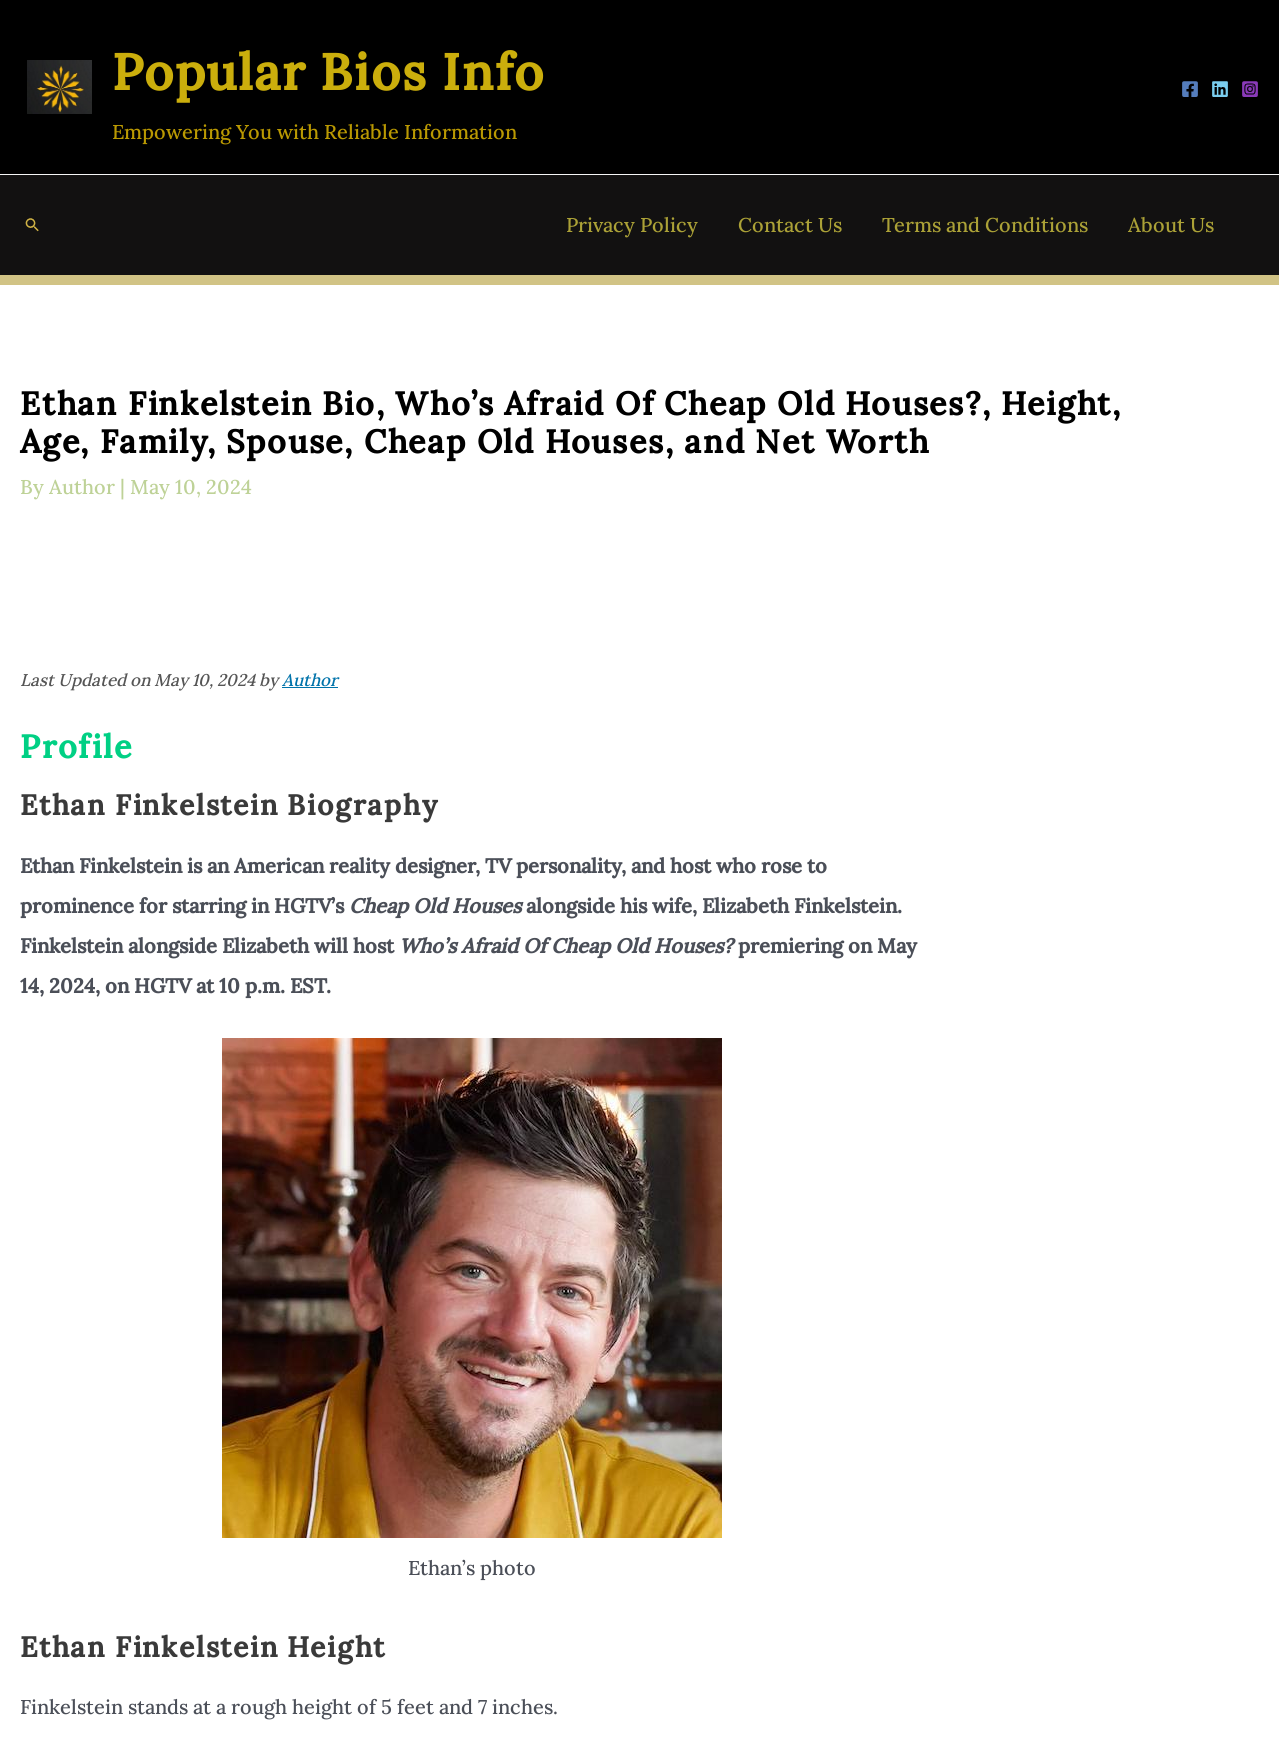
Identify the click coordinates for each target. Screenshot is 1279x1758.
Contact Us (790, 224)
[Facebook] (1190, 89)
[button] (33, 225)
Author (310, 680)
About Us (1171, 224)
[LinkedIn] (1220, 89)
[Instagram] (1250, 89)
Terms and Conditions (985, 224)
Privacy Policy (632, 224)
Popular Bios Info (328, 72)
